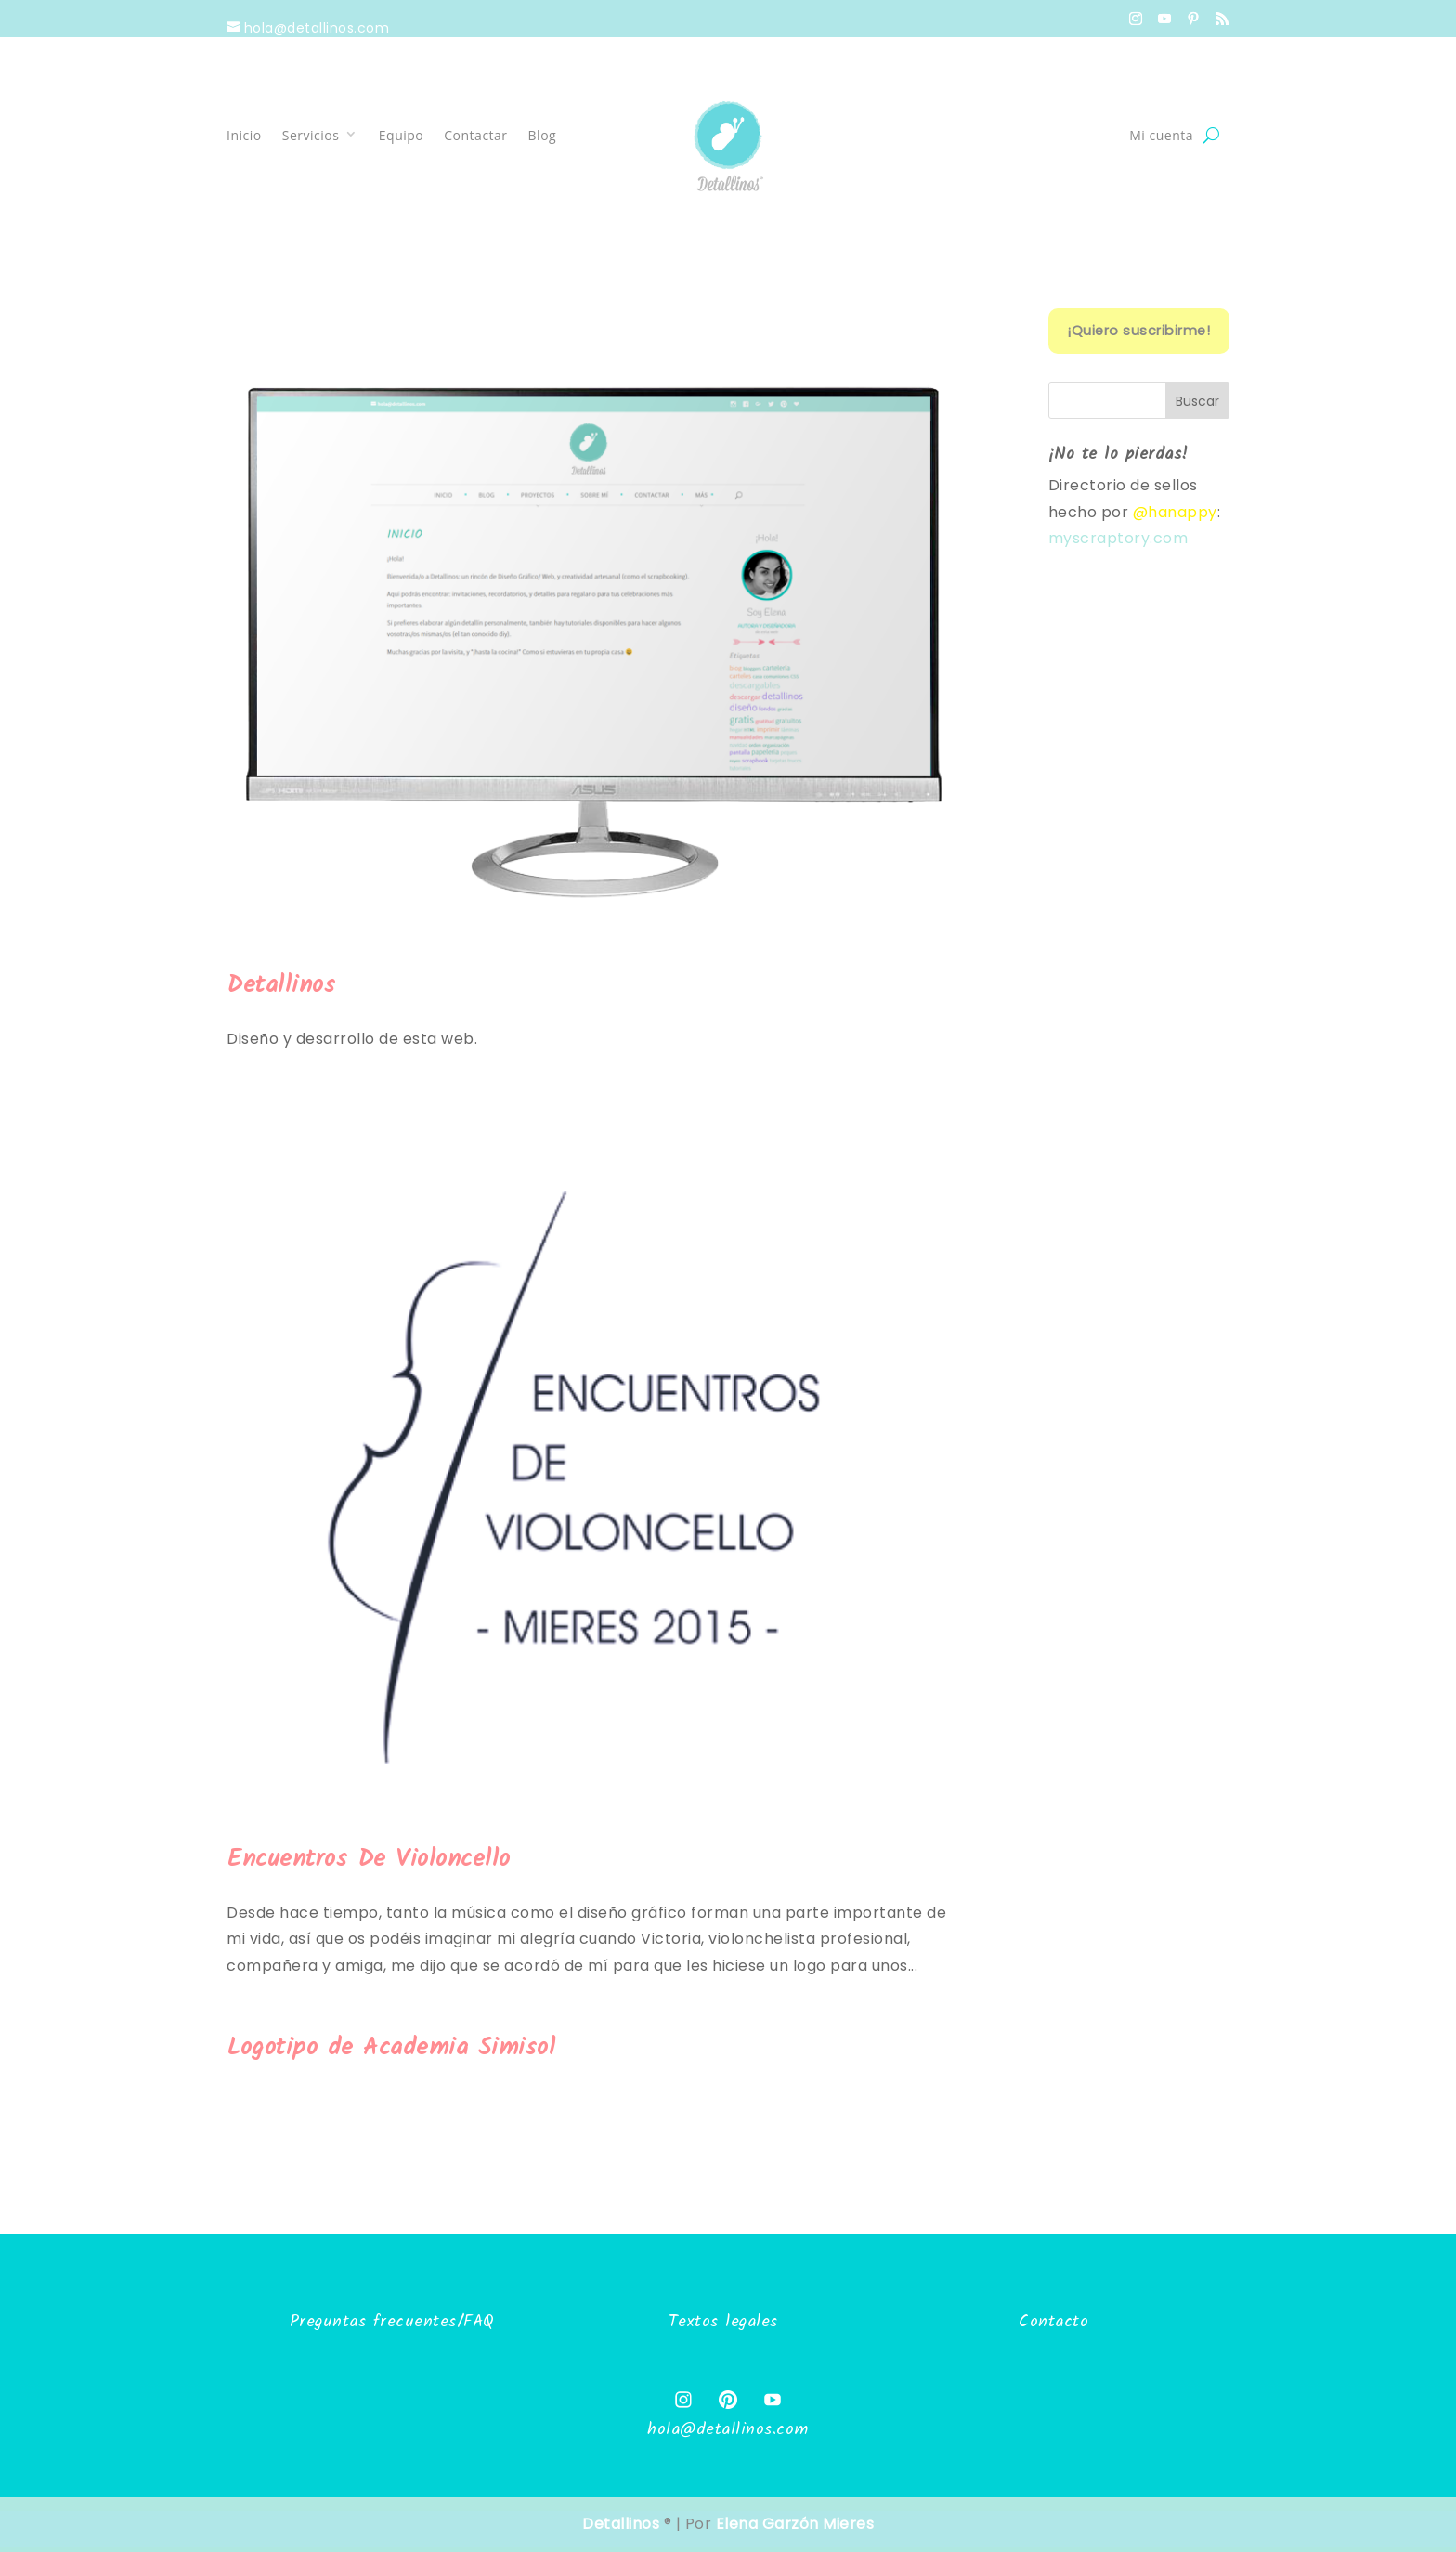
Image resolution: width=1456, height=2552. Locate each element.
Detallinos (281, 985)
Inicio (244, 135)
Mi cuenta (1161, 135)
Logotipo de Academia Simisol (391, 2047)
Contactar (475, 135)
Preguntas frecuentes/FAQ (392, 2322)
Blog (542, 135)
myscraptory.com (1118, 538)
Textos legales (723, 2322)
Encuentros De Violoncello (369, 1859)
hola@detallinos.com (728, 2429)
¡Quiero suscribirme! (1138, 330)
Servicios (311, 135)
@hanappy (1175, 512)
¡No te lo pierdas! (1118, 454)
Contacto (1053, 2322)
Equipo (401, 135)
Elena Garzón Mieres (795, 2523)
